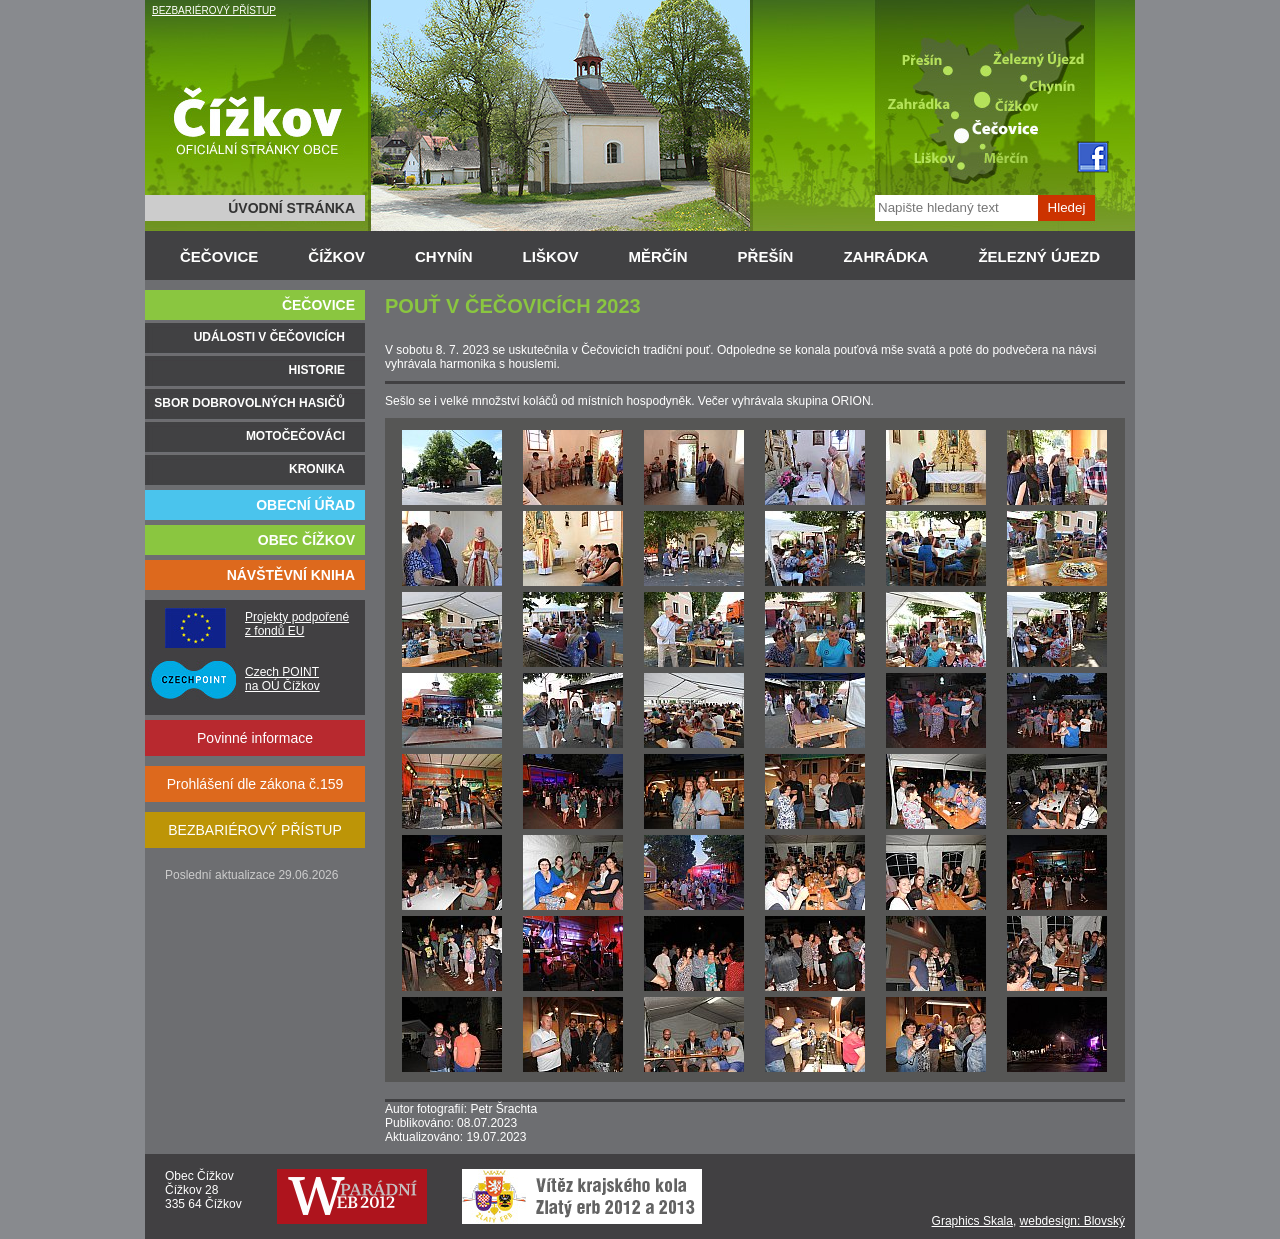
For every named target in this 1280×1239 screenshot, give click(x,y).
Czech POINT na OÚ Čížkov (282, 679)
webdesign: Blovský (1072, 1221)
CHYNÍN (444, 256)
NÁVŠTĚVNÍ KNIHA (291, 575)
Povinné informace (255, 738)
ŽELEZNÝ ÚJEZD (1039, 256)
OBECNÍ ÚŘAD (305, 505)
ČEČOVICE (219, 256)
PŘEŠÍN (766, 256)
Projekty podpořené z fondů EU (297, 624)
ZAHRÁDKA (885, 256)
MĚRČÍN (657, 256)
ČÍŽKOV (336, 256)
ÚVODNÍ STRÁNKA (291, 208)
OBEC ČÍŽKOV (306, 540)
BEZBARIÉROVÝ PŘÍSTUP (214, 10)
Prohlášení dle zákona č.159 (255, 784)
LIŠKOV (551, 256)
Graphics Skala (972, 1221)
